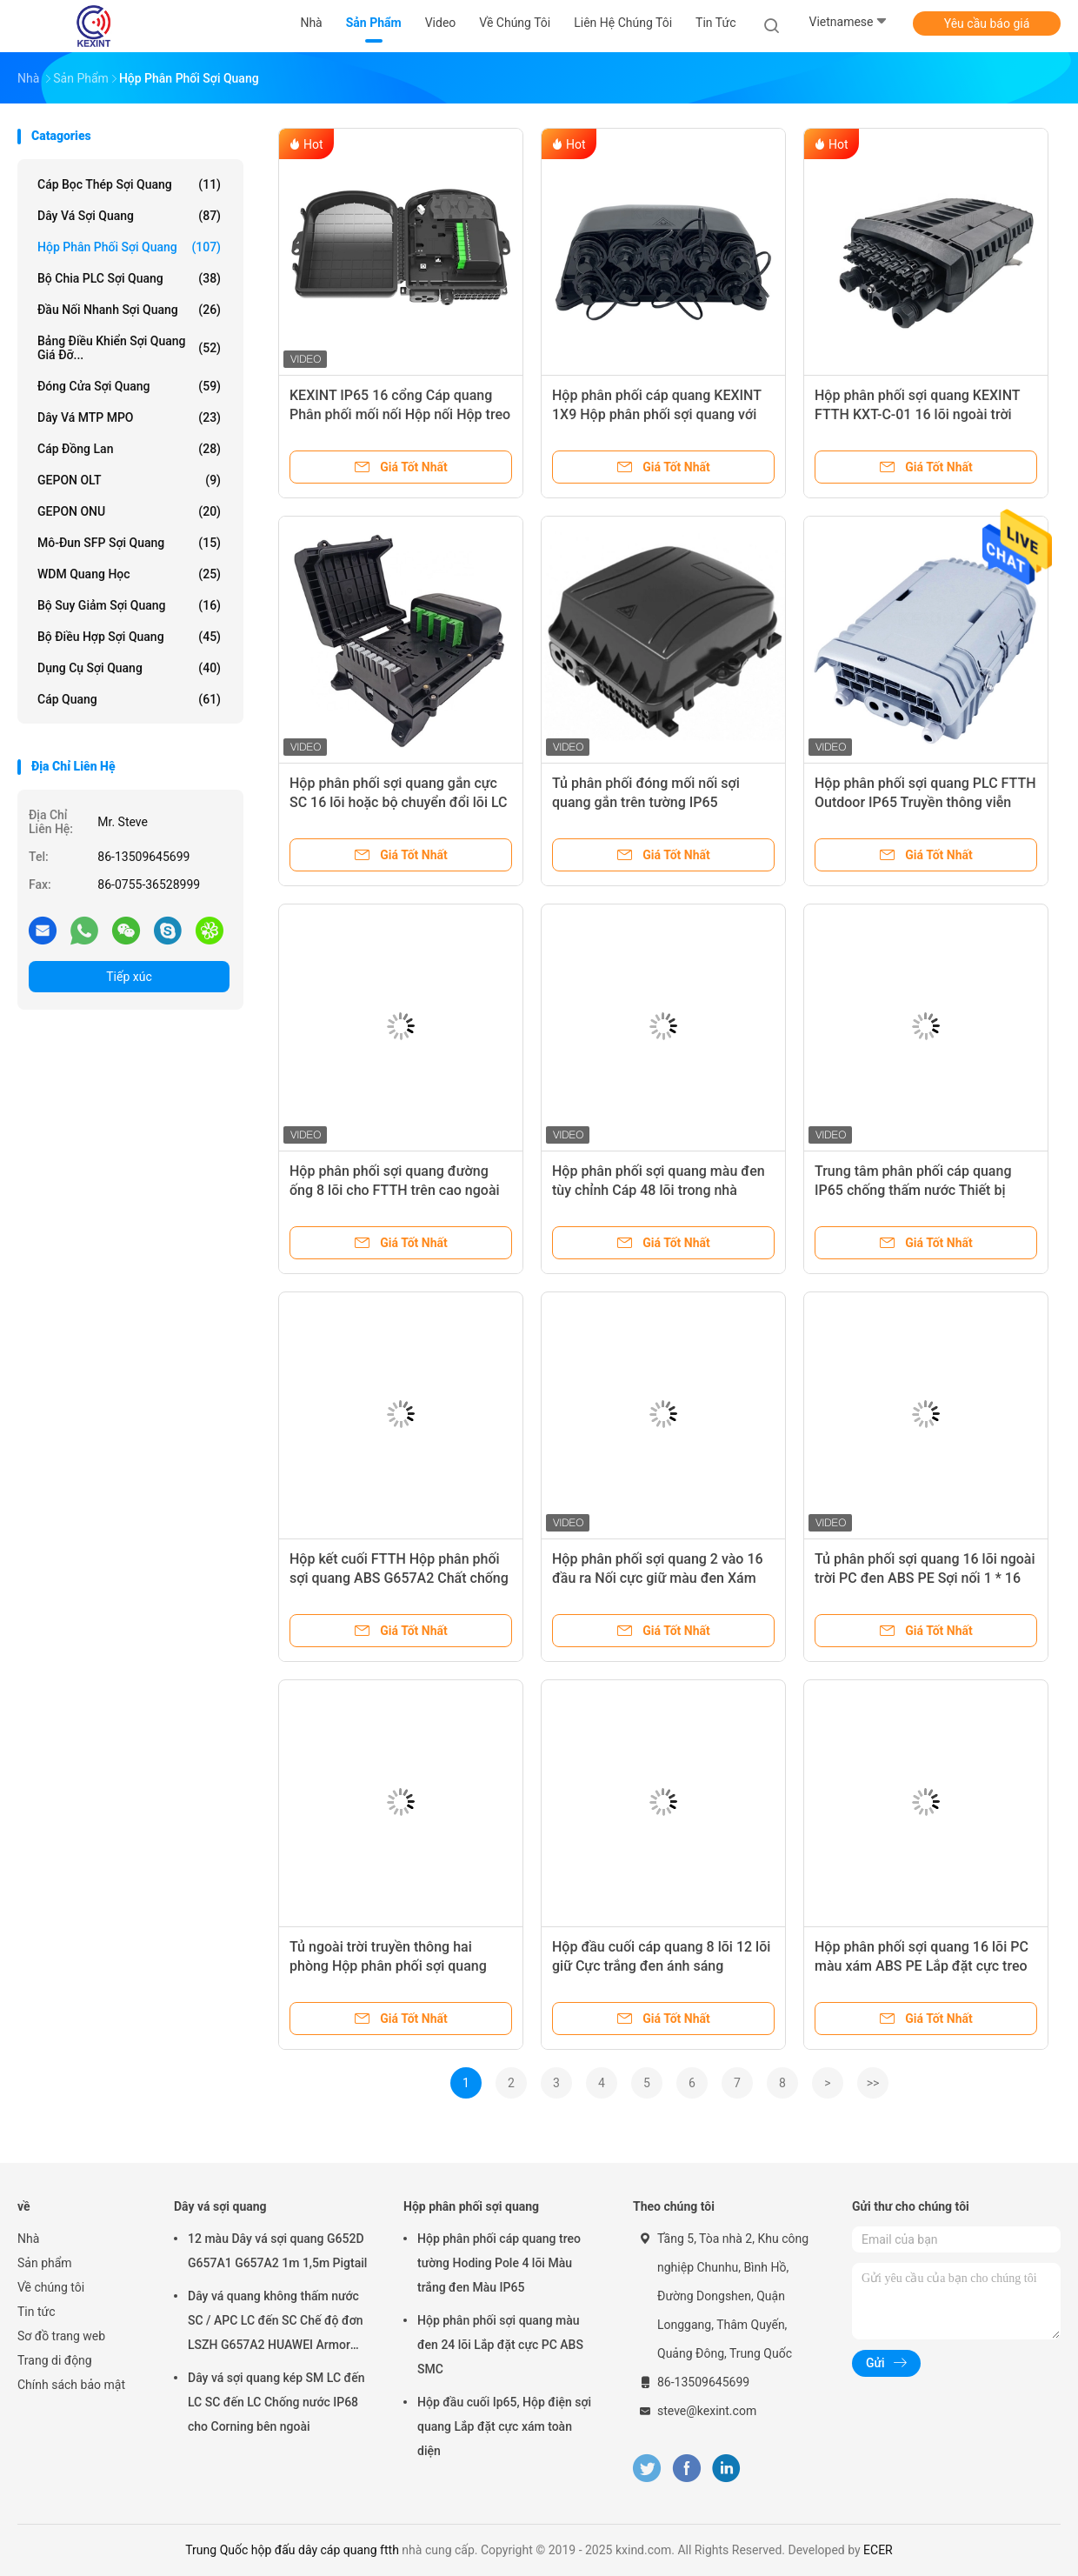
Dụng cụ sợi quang (129, 668)
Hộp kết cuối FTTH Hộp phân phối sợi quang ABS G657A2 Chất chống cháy (399, 1578)
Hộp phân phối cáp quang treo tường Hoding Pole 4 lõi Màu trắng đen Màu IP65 (499, 2263)
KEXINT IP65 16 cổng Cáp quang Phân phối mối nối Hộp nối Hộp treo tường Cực (399, 414)
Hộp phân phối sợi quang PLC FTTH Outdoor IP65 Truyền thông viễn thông (925, 802)
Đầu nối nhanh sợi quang (129, 309)
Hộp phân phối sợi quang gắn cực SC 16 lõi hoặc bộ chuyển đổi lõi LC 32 (398, 802)
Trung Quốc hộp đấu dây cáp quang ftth (292, 2550)
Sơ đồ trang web (61, 2336)
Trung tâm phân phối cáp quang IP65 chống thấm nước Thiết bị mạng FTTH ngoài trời (913, 1190)
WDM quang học (129, 574)
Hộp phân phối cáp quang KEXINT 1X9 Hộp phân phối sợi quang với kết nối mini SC (657, 414)
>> (873, 2083)
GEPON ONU (129, 511)
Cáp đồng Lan (129, 448)
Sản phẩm (44, 2263)
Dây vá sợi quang (129, 215)
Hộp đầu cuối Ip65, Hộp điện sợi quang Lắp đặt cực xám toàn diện (504, 2426)
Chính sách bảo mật (71, 2385)
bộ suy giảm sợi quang (129, 605)
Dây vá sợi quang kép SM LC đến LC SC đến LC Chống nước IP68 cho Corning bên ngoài (276, 2402)
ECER (878, 2550)
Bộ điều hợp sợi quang (129, 636)
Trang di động (54, 2360)
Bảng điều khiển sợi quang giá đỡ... (129, 348)
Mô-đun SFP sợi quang (129, 542)
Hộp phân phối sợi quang (129, 247)
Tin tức (36, 2312)
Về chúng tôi (50, 2287)
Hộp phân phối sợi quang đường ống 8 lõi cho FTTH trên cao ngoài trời (394, 1190)
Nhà (28, 2239)
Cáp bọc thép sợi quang (129, 184)
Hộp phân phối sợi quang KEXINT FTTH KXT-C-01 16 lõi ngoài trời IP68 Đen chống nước (917, 414)
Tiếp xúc (129, 977)
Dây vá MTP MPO (129, 417)
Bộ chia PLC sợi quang (129, 278)
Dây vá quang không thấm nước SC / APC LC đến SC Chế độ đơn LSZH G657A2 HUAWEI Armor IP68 (275, 2323)
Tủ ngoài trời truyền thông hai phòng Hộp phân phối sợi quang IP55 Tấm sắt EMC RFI (388, 1966)
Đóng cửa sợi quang (129, 386)
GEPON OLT (129, 480)
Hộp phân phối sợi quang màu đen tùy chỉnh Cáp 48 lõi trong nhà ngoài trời (658, 1190)
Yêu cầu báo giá (987, 23)
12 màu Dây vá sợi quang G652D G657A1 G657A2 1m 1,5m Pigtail (277, 2251)
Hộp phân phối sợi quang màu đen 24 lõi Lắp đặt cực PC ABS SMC (500, 2344)
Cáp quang (129, 699)
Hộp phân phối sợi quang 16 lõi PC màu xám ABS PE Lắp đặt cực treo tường (921, 1966)
